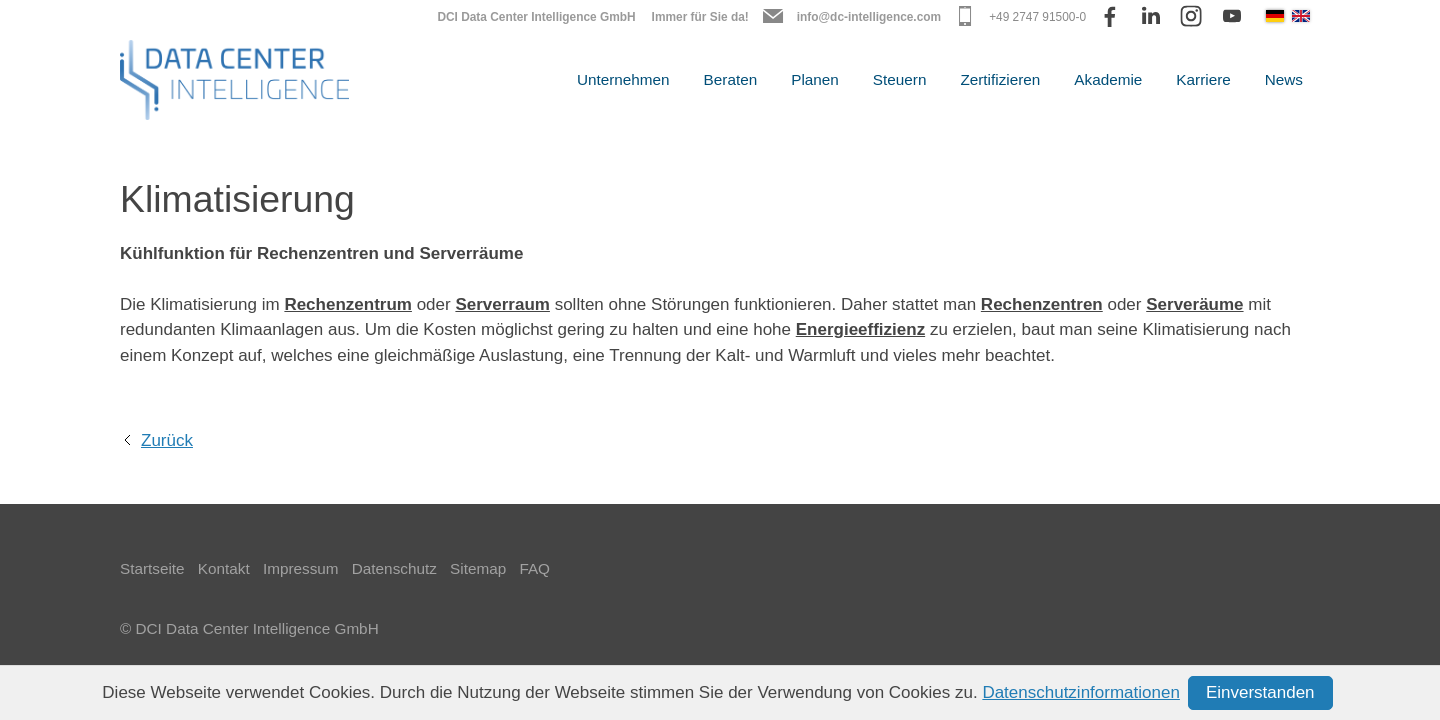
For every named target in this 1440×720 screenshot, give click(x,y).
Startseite (152, 568)
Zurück (167, 440)
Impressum (301, 568)
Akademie (1108, 79)
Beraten (731, 79)
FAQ (534, 568)
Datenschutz (394, 568)
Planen (815, 79)
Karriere (1203, 79)
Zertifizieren (1000, 79)
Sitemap (478, 568)
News (1284, 79)
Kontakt (224, 568)
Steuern (900, 79)
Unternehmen (623, 79)
